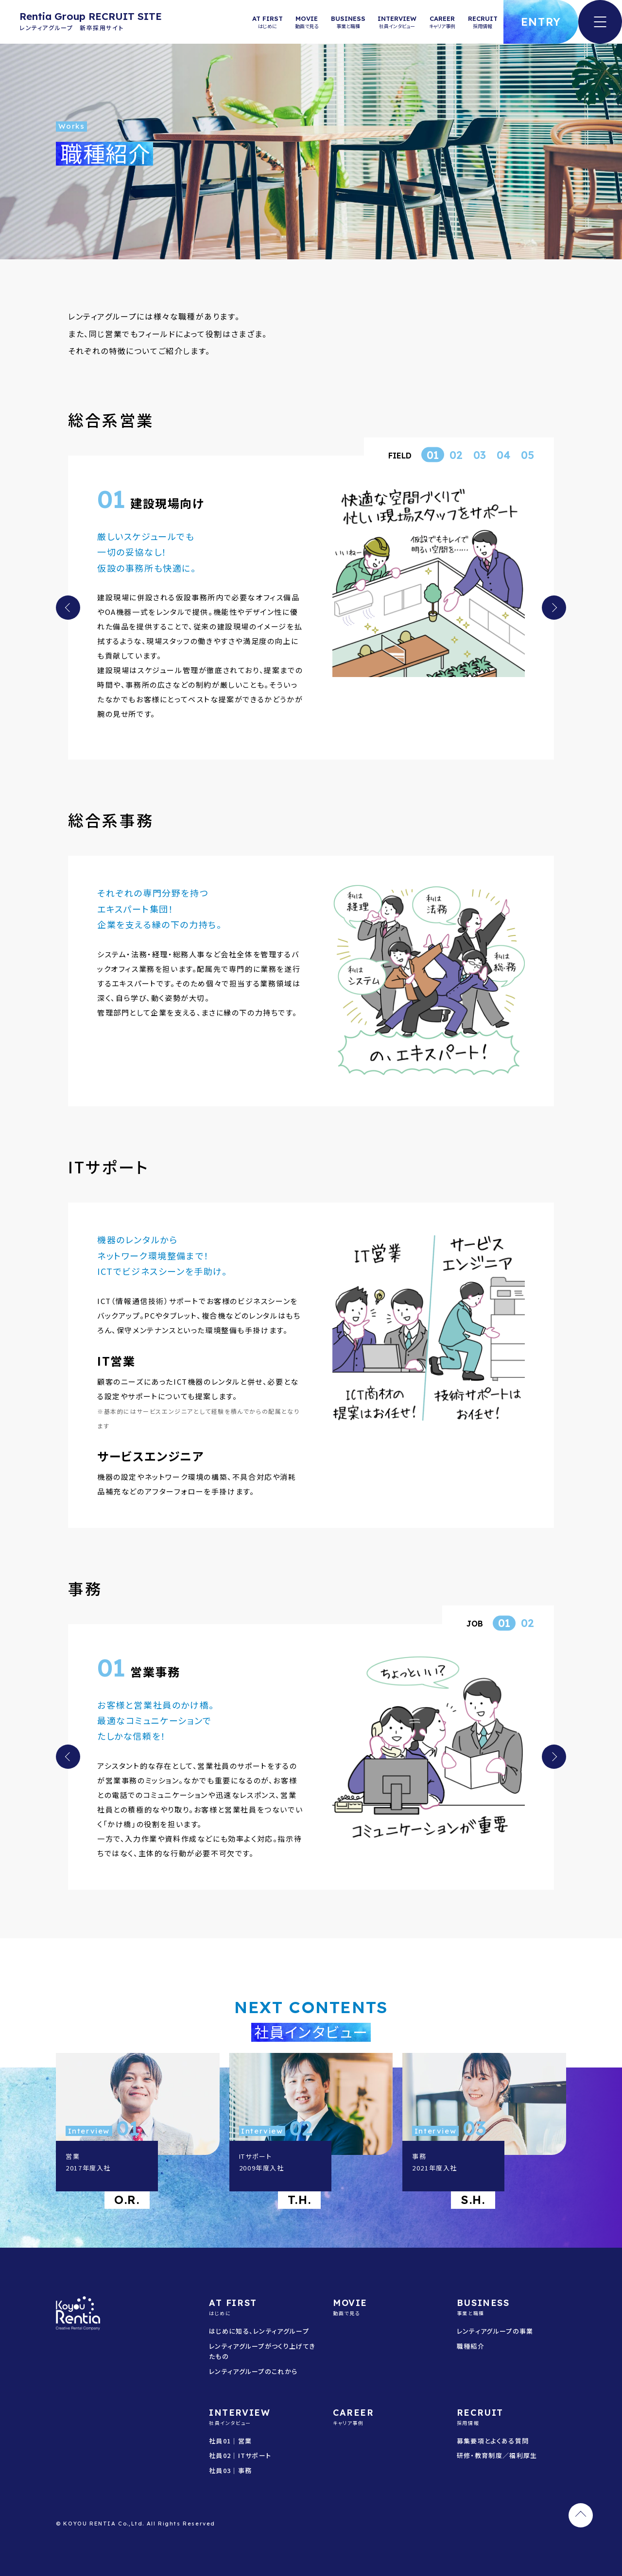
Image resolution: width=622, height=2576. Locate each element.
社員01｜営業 (230, 2440)
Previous (68, 607)
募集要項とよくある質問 (493, 2440)
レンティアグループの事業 (495, 2331)
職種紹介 (470, 2346)
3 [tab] (483, 454)
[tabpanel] (311, 603)
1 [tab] (436, 454)
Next (554, 607)
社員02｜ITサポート (240, 2455)
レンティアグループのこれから (253, 2371)
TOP (581, 2515)
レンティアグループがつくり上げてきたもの (262, 2351)
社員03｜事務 (230, 2470)
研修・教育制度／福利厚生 (497, 2455)
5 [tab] (531, 454)
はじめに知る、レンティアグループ (259, 2331)
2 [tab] (459, 454)
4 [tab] (506, 454)
